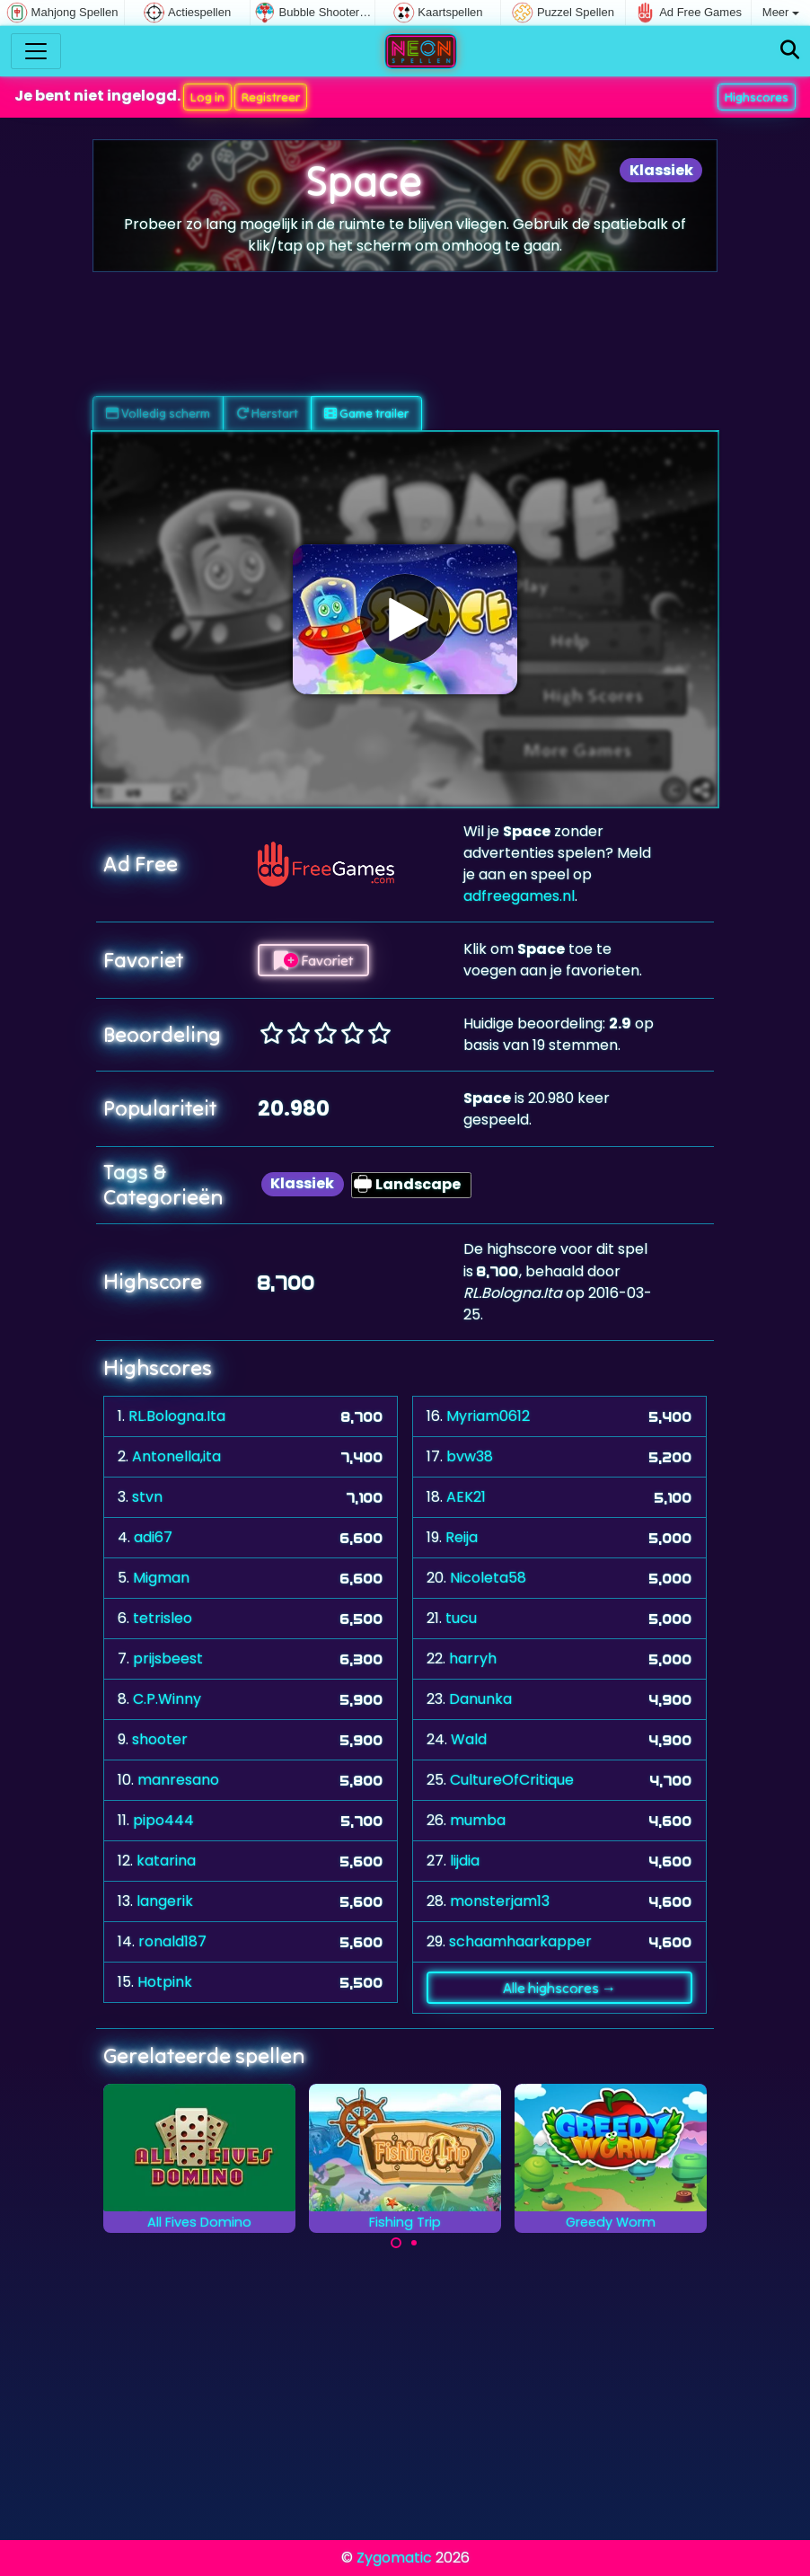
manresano (178, 1779)
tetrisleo (162, 1618)
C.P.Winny (167, 1699)
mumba (478, 1820)
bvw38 (469, 1456)
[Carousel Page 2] (414, 2242)
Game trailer (366, 413)
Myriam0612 (488, 1416)
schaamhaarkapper (520, 1941)
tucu (461, 1618)
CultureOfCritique (512, 1779)
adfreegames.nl (519, 896)
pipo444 (163, 1820)
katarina (166, 1860)
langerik (164, 1901)
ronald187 (172, 1941)
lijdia (465, 1860)
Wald (469, 1739)
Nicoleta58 (488, 1577)
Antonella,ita (176, 1456)
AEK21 (466, 1496)
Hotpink (164, 1982)
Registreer (271, 97)
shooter (160, 1739)
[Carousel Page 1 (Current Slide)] (396, 2242)
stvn (147, 1496)
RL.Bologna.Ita (176, 1416)
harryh (473, 1658)
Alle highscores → (559, 1988)
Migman (161, 1577)
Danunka (480, 1699)
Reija (461, 1537)
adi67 (153, 1537)
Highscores (756, 97)
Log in (207, 97)
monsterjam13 (500, 1901)
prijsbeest (168, 1658)
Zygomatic (394, 2557)
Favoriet (313, 960)
